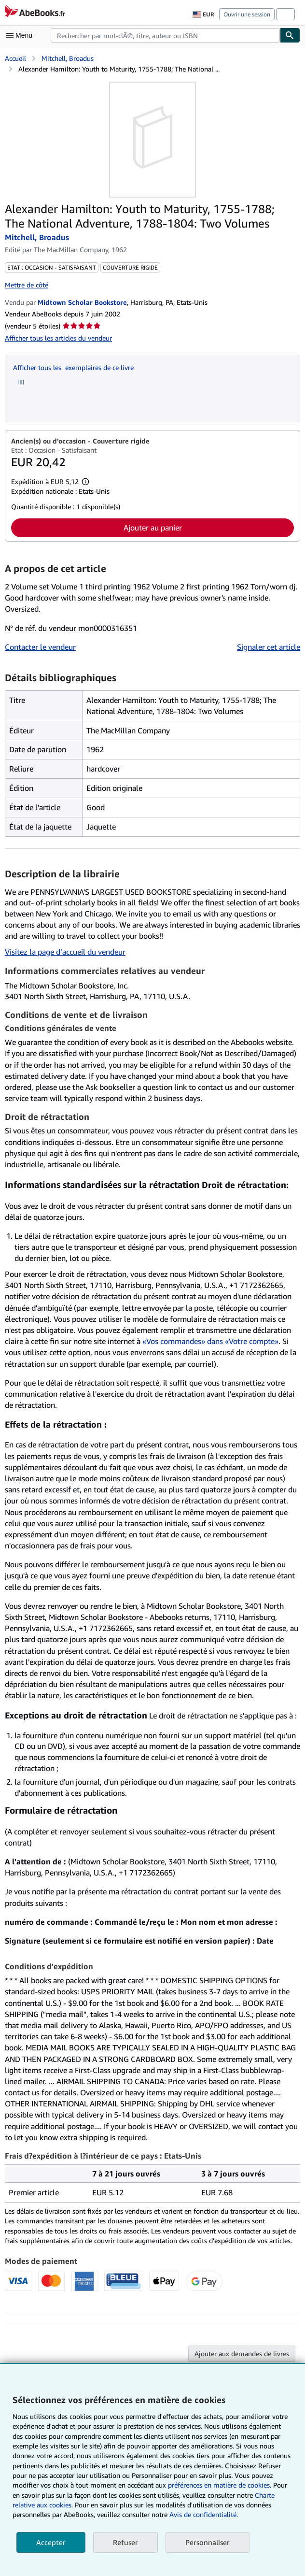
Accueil (15, 58)
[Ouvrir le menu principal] (21, 35)
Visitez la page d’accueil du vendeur (65, 952)
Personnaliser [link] (207, 2542)
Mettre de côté (26, 285)
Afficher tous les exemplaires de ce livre (73, 367)
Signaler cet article (268, 647)
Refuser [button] (125, 2542)
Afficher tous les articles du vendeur (58, 338)
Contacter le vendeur (40, 647)
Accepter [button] (51, 2542)
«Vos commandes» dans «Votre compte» (210, 1341)
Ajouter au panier (153, 527)
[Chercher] (290, 35)
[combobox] (165, 35)
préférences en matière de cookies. (219, 2485)
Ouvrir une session (246, 14)
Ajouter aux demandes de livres (241, 2353)
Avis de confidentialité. (203, 2514)
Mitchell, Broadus (68, 58)
